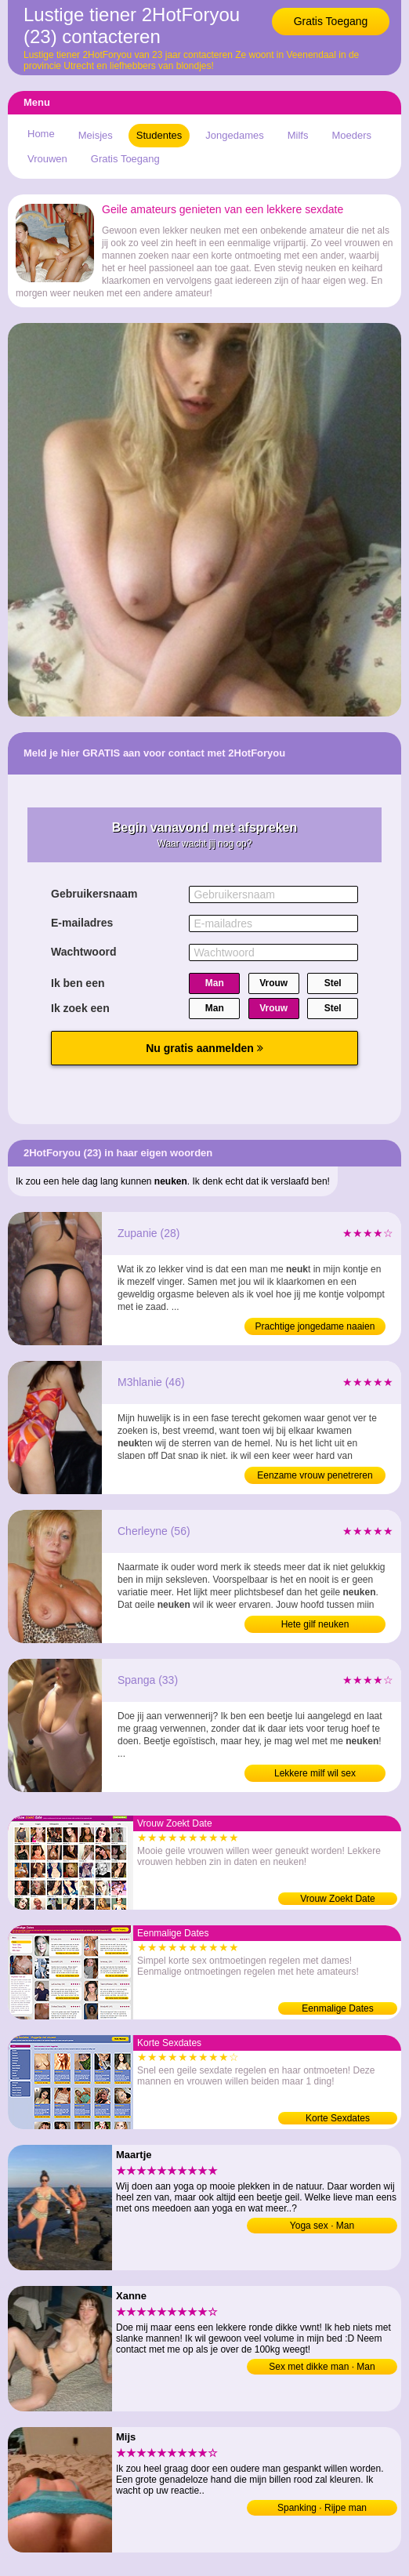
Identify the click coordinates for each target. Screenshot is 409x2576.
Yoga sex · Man (322, 2225)
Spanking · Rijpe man (322, 2507)
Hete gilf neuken (315, 1624)
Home (41, 134)
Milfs (298, 135)
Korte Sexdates (338, 2118)
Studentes (159, 135)
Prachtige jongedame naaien (315, 1326)
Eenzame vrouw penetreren (314, 1475)
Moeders (351, 135)
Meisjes (95, 135)
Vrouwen (47, 159)
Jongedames (234, 135)
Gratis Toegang (331, 21)
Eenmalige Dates (337, 2008)
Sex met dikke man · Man (322, 2366)
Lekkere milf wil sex (315, 1773)
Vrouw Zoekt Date (337, 1898)
